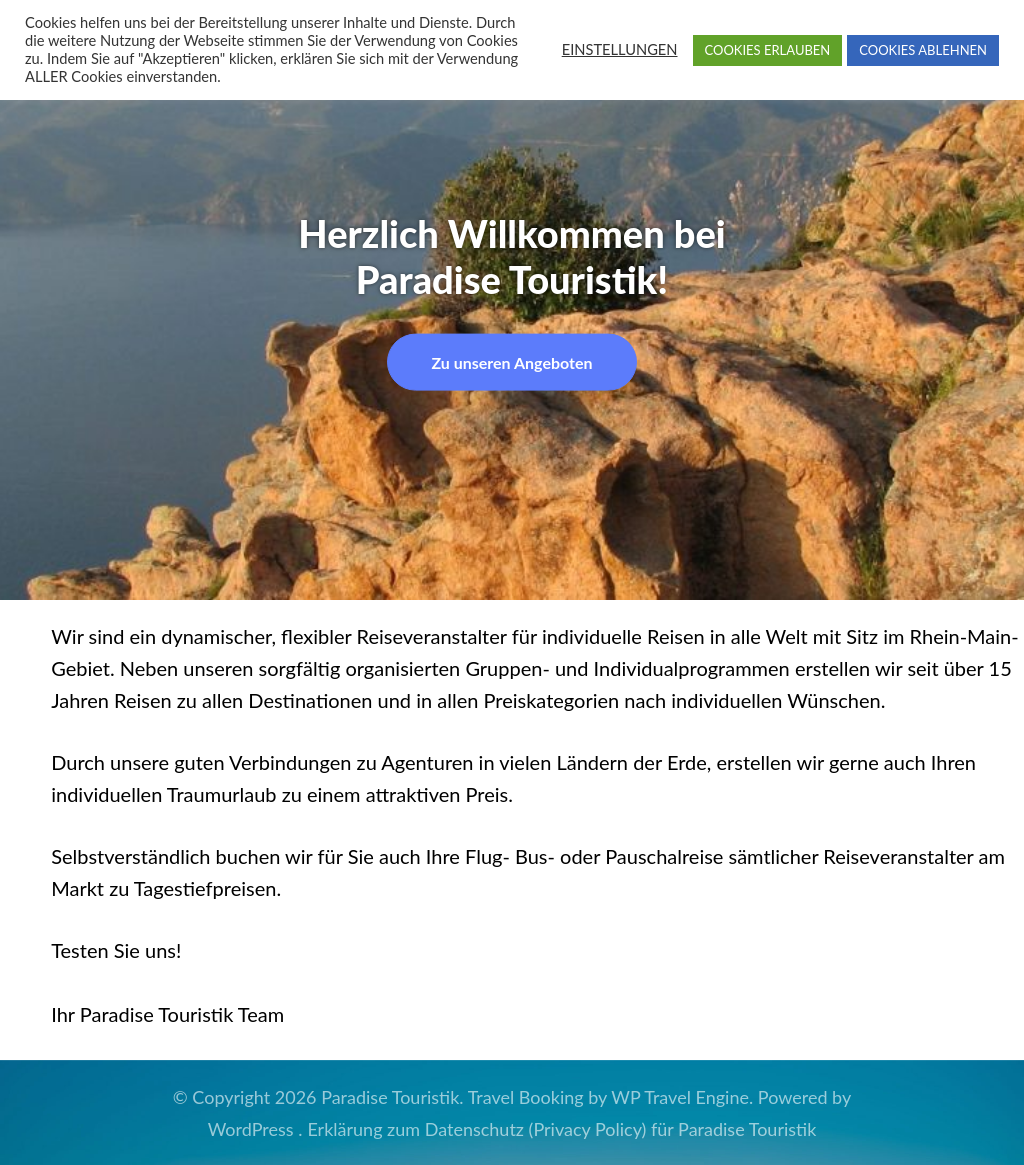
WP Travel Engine (680, 1097)
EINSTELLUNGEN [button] (620, 49)
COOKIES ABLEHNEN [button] (923, 50)
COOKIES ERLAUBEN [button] (768, 50)
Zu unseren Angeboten (511, 361)
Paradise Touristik (390, 1097)
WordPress (251, 1129)
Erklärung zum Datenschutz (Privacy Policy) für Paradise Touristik (561, 1129)
